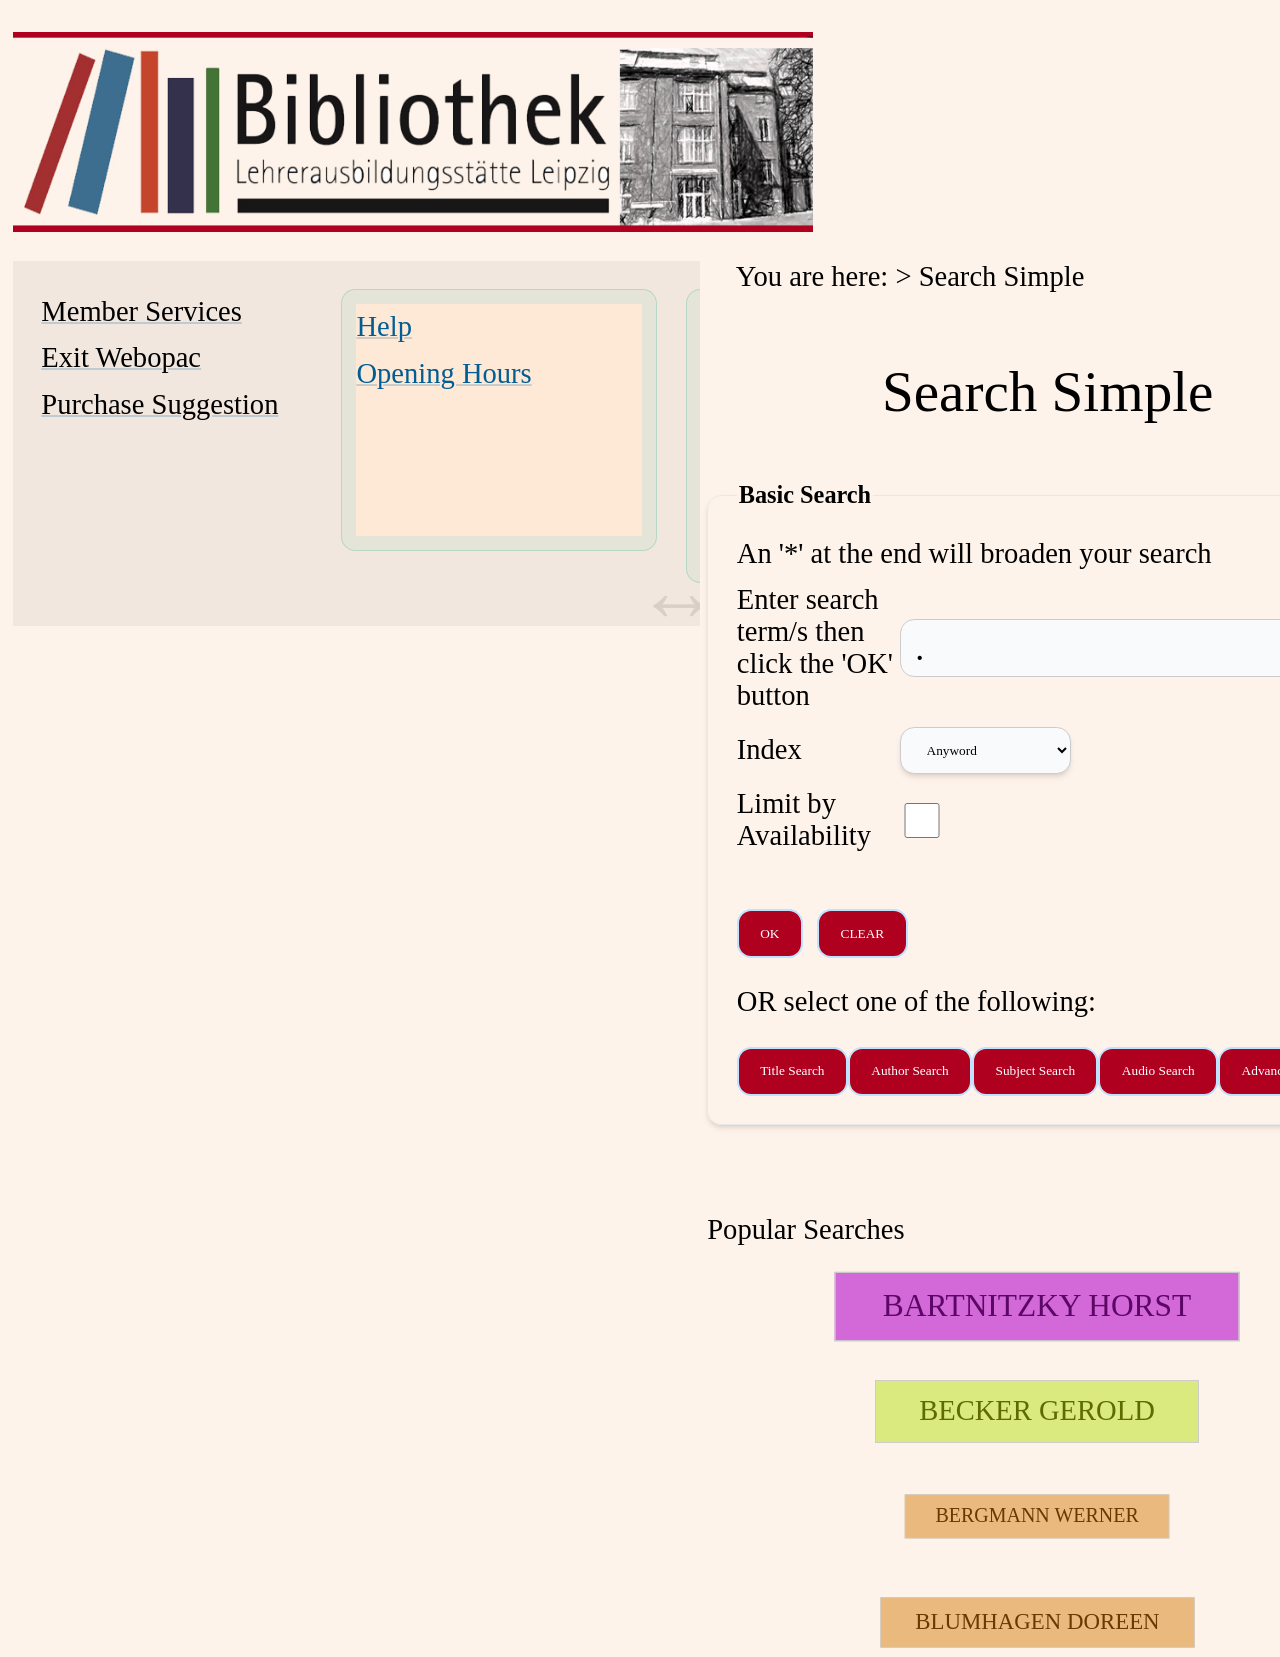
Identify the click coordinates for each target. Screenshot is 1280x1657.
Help (384, 326)
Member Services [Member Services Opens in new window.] (141, 311)
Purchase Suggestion (159, 404)
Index (769, 749)
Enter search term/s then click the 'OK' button (815, 647)
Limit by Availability (804, 819)
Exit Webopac (121, 357)
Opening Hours (443, 373)
